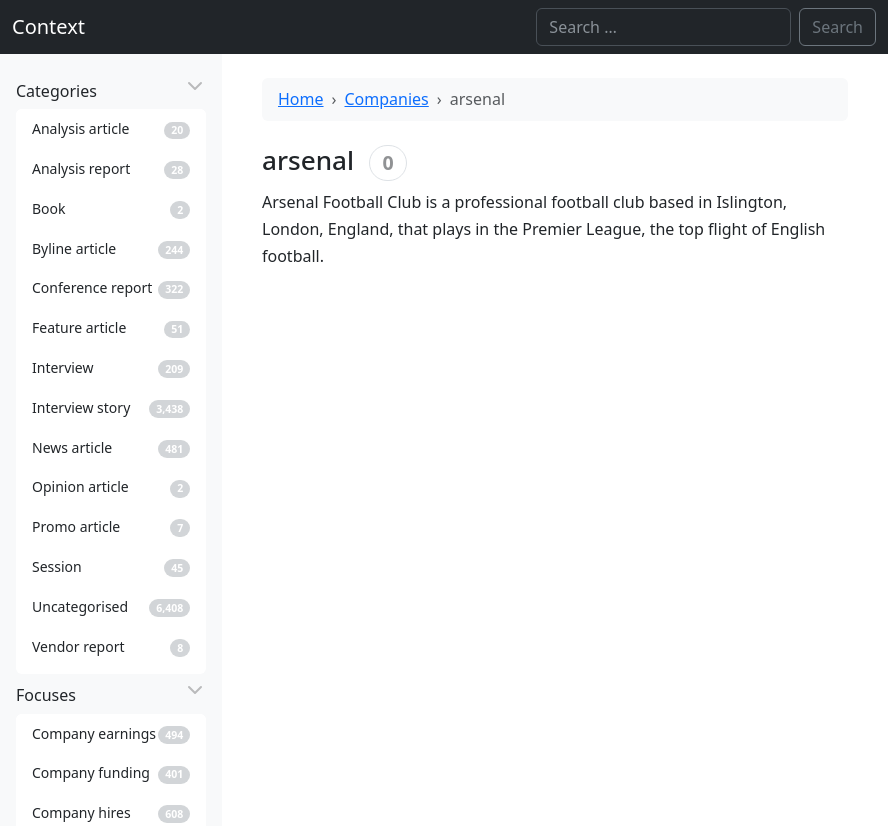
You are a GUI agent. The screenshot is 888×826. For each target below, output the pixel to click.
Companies (387, 99)
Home (301, 99)
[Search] (663, 27)
